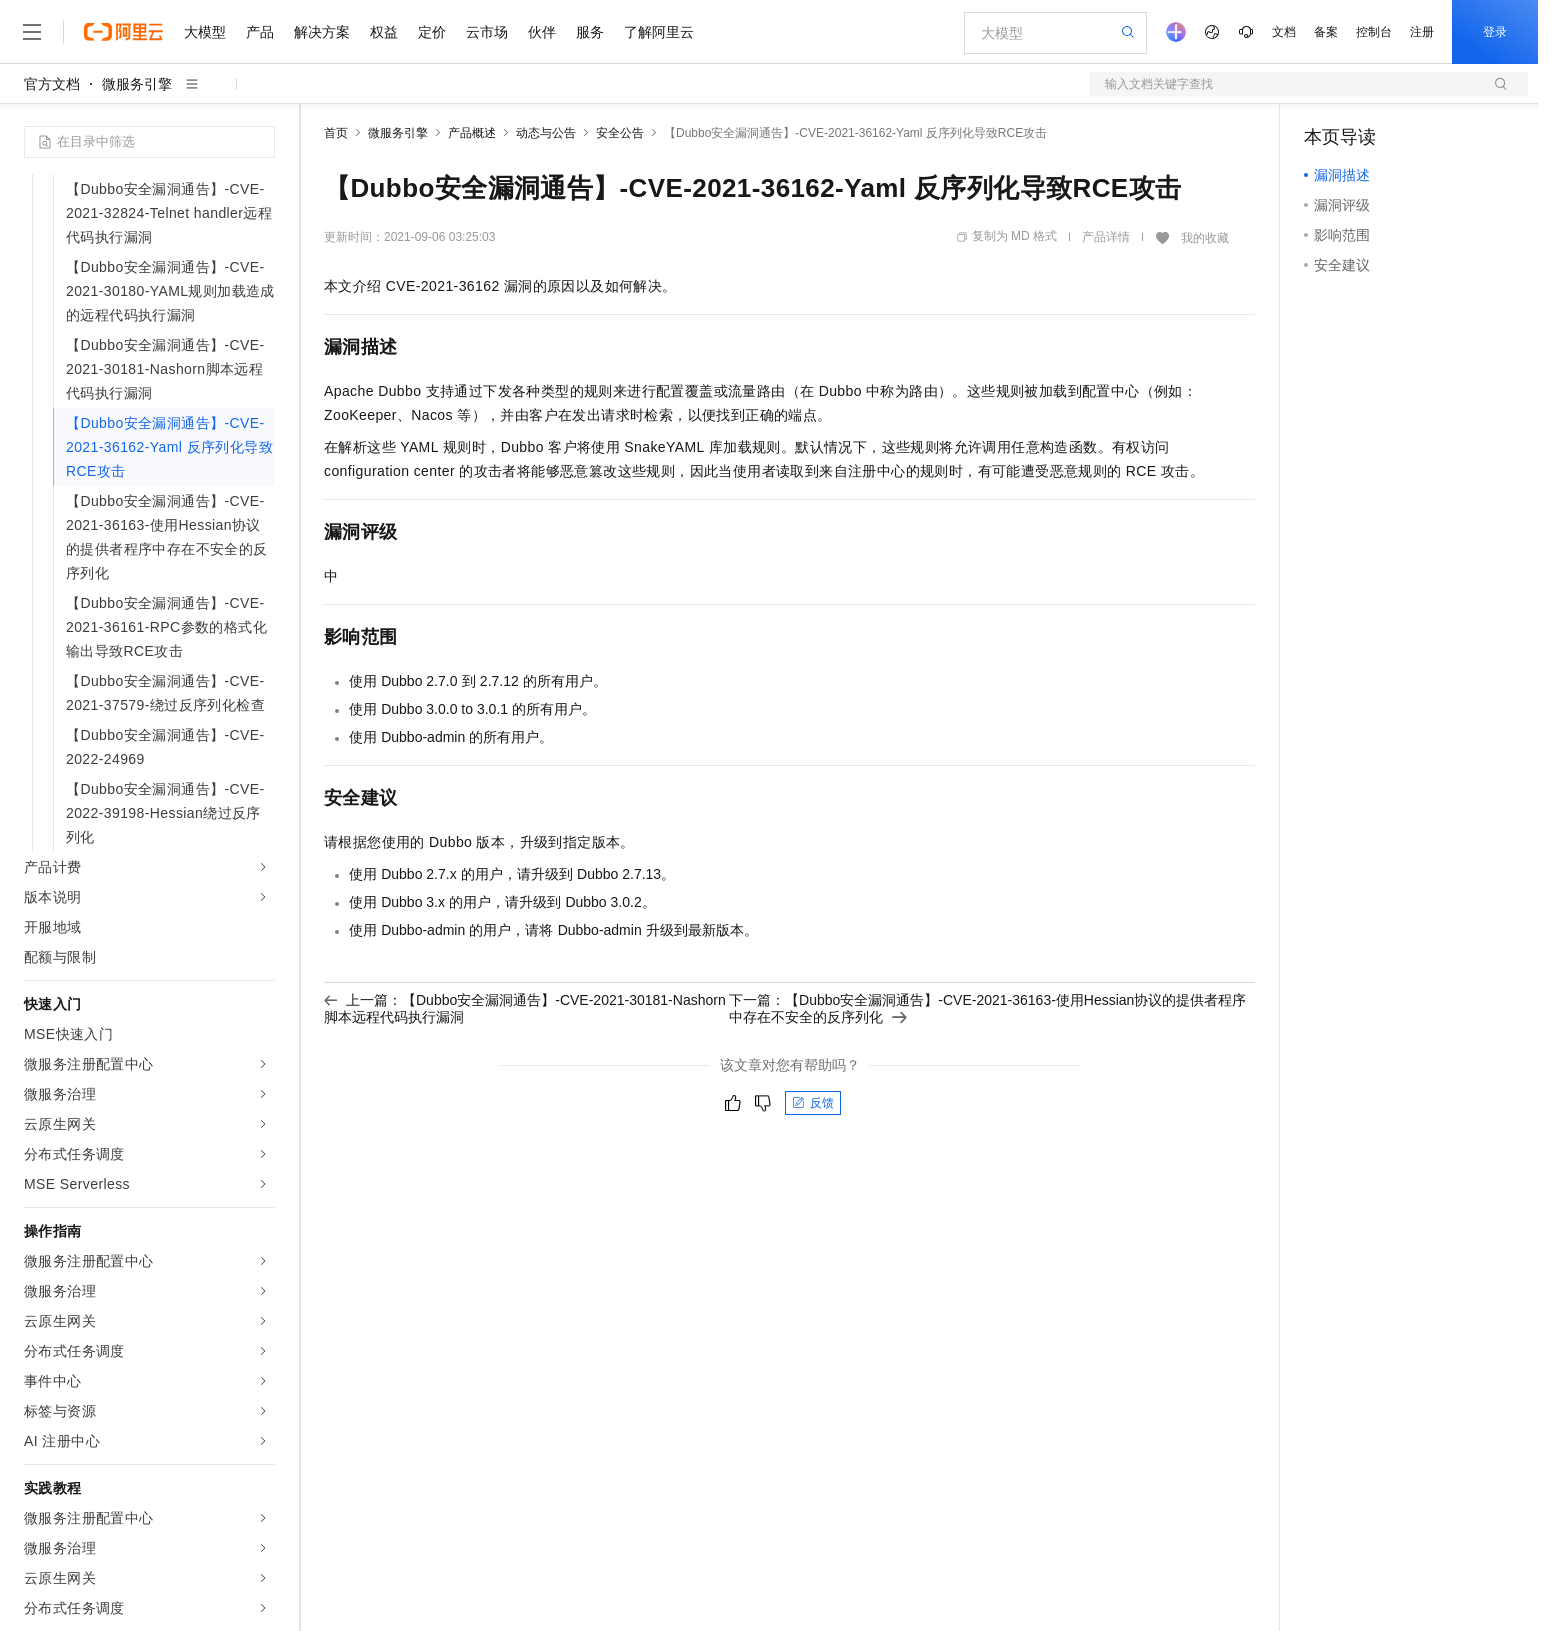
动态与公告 (546, 133)
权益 (384, 32)
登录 (1495, 32)
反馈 (813, 1103)
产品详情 (1106, 237)
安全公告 (620, 133)
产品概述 (472, 133)
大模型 (205, 32)
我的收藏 (1205, 238)
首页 (336, 133)
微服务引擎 (137, 84)
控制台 (1374, 32)
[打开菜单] (32, 32)
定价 (432, 32)
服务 (590, 32)
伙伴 (542, 32)
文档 (1284, 32)
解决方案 (322, 32)
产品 (260, 32)
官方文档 (52, 84)
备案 (1326, 32)
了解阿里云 (659, 32)
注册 (1422, 32)
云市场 (487, 32)
